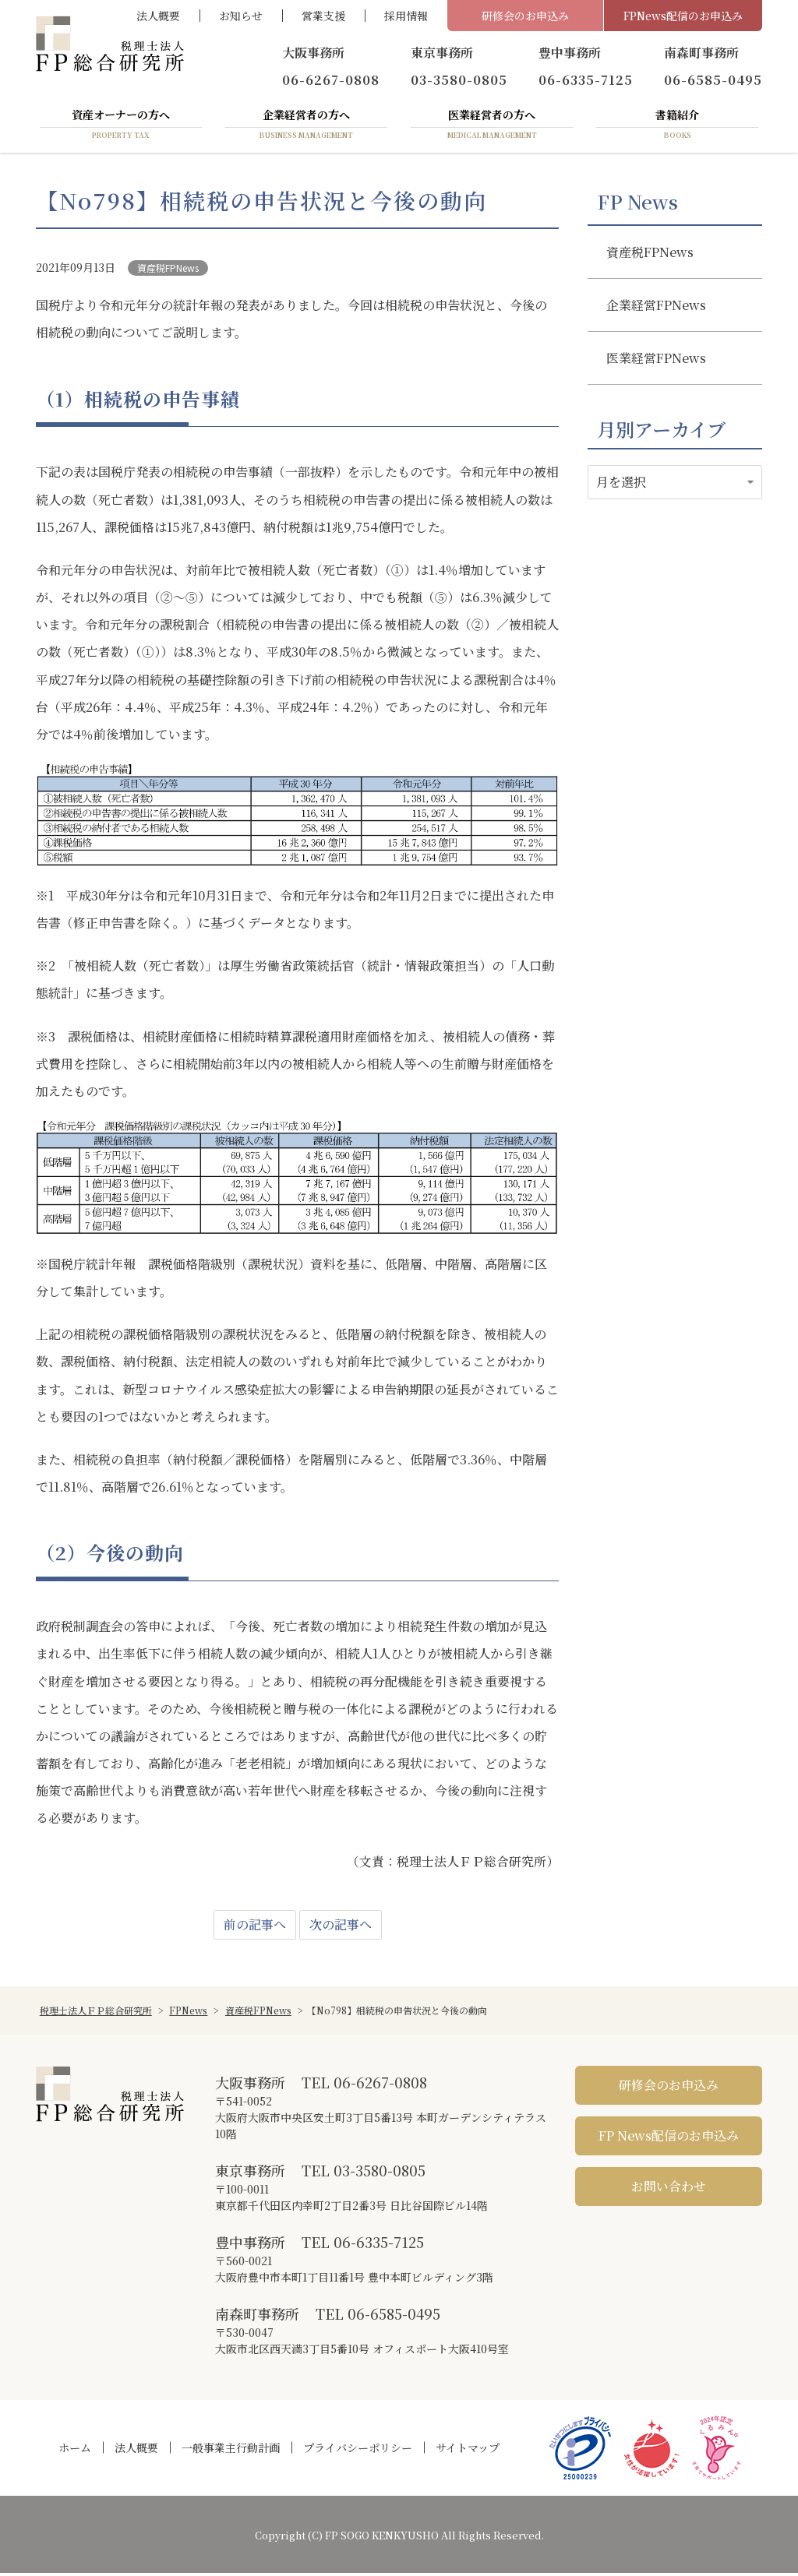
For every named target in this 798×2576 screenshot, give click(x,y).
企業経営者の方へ (306, 126)
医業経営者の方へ (492, 126)
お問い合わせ (668, 2189)
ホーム (74, 2450)
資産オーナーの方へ (121, 126)
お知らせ (241, 15)
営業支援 (323, 15)
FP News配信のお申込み (668, 2139)
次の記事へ (340, 1927)
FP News (637, 205)
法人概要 (158, 15)
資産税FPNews (168, 270)
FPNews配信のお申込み (683, 15)
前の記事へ (255, 1927)
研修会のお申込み (525, 15)
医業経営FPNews (656, 361)
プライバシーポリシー (357, 2450)
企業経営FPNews (656, 308)
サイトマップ (468, 2450)
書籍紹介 (677, 126)
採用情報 (406, 15)
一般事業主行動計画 (231, 2450)
